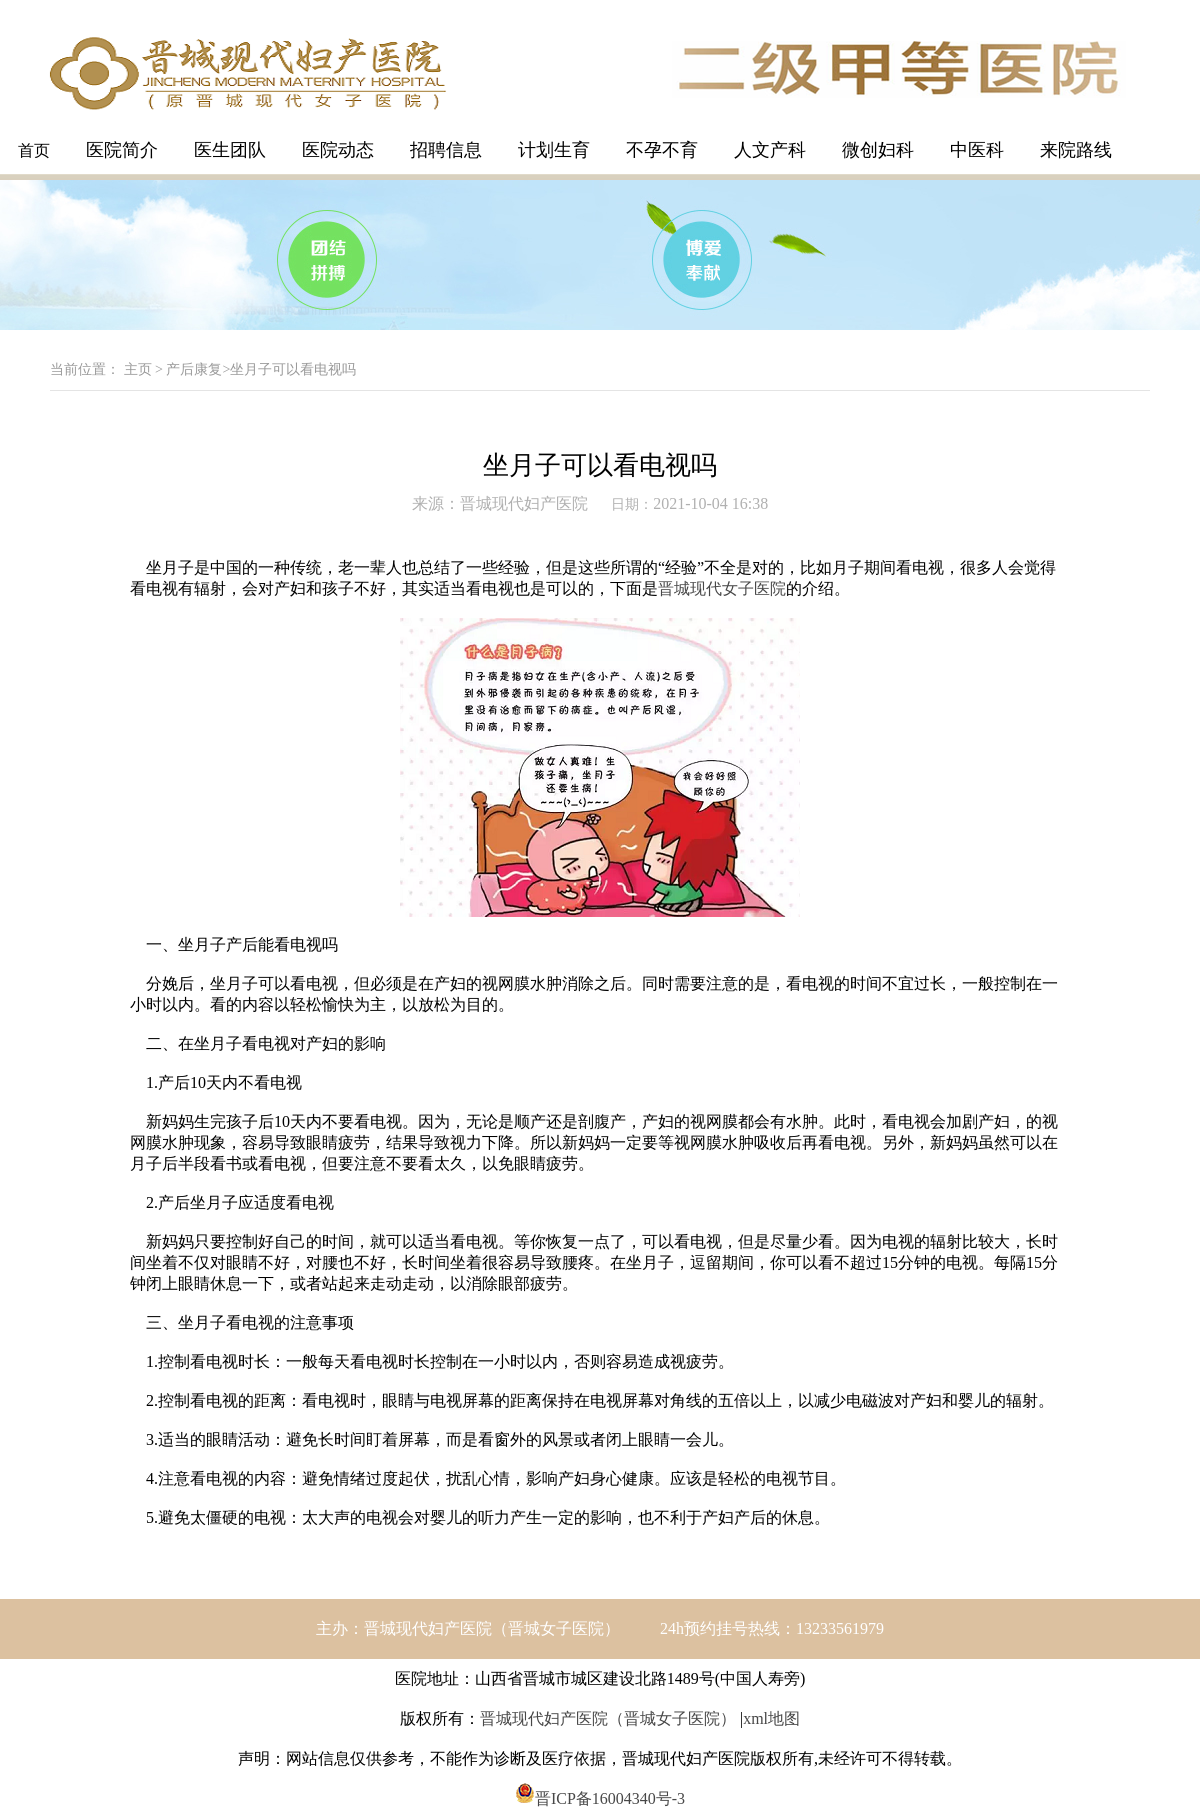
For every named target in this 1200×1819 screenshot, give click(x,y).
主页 (138, 369)
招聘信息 (446, 150)
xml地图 (771, 1718)
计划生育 (554, 150)
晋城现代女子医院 (722, 588)
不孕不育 (662, 150)
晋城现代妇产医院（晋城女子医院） (608, 1718)
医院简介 (122, 150)
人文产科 (770, 150)
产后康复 (194, 369)
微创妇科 (878, 150)
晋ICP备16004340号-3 (600, 1798)
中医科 (977, 150)
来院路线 (1076, 150)
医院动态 (338, 150)
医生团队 (230, 150)
